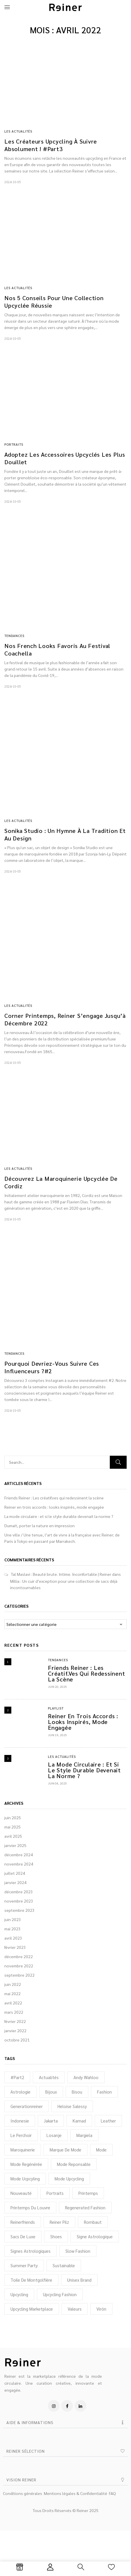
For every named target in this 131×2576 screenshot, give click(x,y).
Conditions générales (22, 2493)
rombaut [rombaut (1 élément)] (93, 2222)
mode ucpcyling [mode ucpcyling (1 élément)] (25, 2178)
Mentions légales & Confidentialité (75, 2493)
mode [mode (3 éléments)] (101, 2149)
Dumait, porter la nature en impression (39, 1525)
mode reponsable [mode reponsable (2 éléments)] (74, 2164)
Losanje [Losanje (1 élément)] (54, 2135)
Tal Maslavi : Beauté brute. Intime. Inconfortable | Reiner (61, 1574)
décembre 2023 (18, 1891)
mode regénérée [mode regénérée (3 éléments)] (26, 2164)
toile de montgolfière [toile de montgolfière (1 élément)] (31, 2280)
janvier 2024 (15, 1882)
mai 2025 (12, 1826)
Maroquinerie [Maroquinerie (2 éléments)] (22, 2149)
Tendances (58, 1660)
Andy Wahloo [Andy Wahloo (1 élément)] (85, 2077)
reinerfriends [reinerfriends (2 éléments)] (22, 2222)
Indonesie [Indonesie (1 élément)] (19, 2120)
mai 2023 (12, 1928)
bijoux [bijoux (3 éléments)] (51, 2091)
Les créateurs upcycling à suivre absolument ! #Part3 (50, 145)
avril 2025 (13, 1836)
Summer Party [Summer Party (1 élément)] (24, 2265)
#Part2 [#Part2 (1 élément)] (17, 2077)
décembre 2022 (18, 1956)
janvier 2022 (15, 2030)
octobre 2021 (17, 2039)
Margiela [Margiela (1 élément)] (84, 2135)
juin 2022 (12, 1984)
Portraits (13, 444)
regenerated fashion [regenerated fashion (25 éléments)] (85, 2207)
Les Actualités (62, 1756)
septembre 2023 (19, 1910)
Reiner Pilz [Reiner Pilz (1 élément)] (59, 2222)
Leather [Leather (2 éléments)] (108, 2120)
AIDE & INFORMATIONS (29, 2422)
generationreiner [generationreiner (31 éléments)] (26, 2106)
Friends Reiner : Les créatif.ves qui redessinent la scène (54, 1497)
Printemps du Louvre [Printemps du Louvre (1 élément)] (30, 2207)
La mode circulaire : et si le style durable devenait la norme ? (58, 1516)
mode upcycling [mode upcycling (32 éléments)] (69, 2178)
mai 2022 (12, 1993)
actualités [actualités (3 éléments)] (49, 2077)
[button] (65, 2422)
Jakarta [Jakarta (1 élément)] (51, 2120)
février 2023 (15, 1947)
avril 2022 (13, 2002)
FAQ (112, 2493)
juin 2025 (12, 1817)
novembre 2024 (18, 1863)
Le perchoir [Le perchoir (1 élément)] (21, 2135)
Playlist (56, 1708)
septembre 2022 (19, 1975)
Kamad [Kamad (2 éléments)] (79, 2120)
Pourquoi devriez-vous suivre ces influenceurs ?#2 (51, 1367)
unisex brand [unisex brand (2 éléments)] (79, 2280)
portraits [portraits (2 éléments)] (55, 2193)
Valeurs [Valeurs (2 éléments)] (75, 2308)
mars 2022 (13, 2012)
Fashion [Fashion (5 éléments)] (104, 2091)
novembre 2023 (18, 1900)
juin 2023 (12, 1919)
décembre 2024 (18, 1854)
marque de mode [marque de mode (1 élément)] (65, 2149)
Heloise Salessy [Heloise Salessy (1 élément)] (72, 2106)
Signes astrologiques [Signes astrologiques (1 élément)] (30, 2251)
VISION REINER (21, 2479)
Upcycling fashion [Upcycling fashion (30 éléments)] (60, 2294)
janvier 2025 (15, 1845)
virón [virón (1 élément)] (101, 2308)
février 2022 (15, 2021)
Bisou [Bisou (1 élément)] (77, 2091)
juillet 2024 (14, 1873)
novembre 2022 (18, 1965)
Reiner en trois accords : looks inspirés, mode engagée (54, 1507)
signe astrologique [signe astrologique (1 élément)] (95, 2236)
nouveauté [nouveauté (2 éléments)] (21, 2193)
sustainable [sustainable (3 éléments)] (64, 2265)
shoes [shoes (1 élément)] (56, 2236)
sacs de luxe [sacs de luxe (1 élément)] (22, 2236)
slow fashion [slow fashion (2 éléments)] (77, 2251)
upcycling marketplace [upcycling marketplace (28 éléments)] (31, 2308)
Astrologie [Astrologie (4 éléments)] (20, 2091)
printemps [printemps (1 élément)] (88, 2193)
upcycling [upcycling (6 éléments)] (19, 2294)
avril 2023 (13, 1937)
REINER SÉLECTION (25, 2451)
